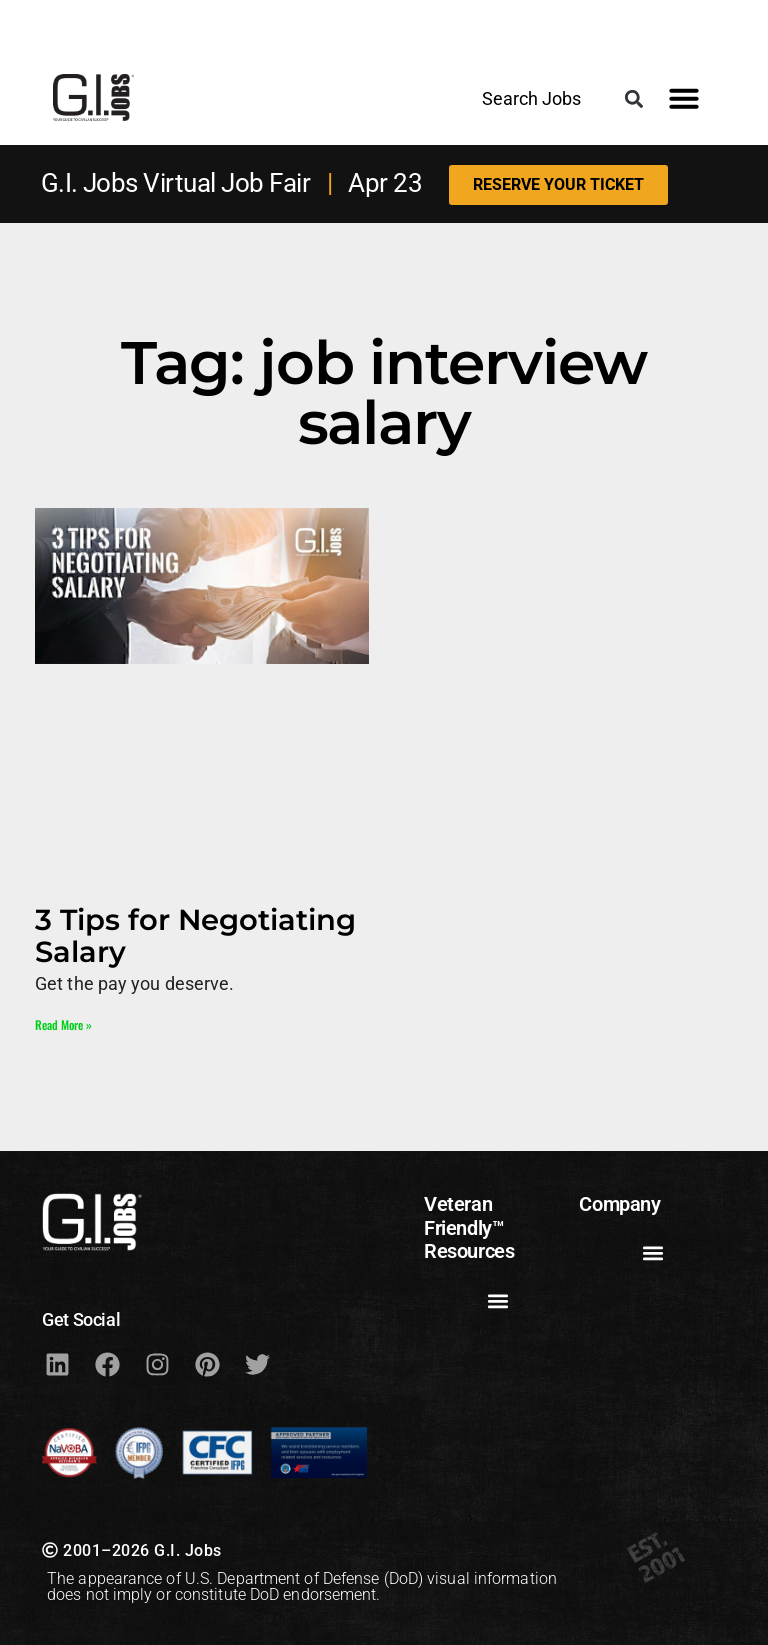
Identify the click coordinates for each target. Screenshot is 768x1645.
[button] (633, 98)
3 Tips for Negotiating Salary (195, 935)
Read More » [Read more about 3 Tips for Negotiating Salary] (63, 1024)
